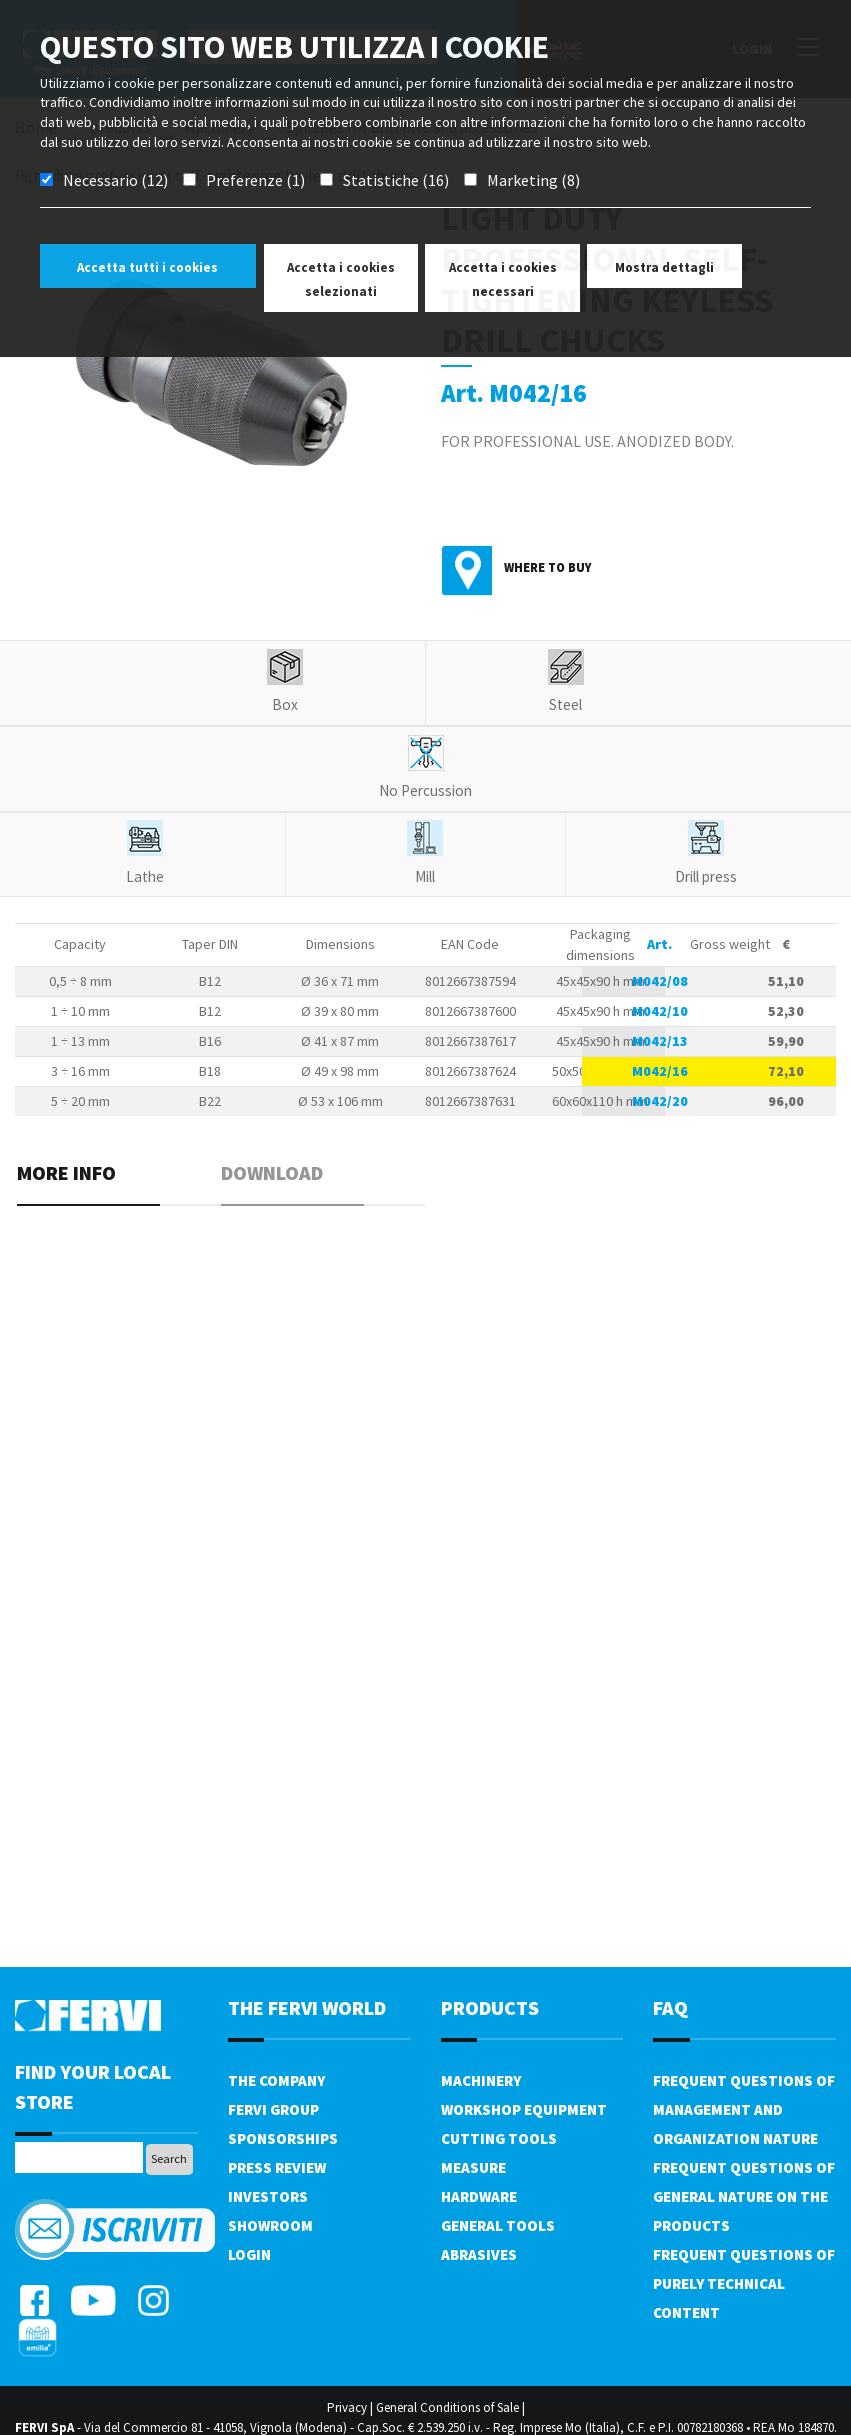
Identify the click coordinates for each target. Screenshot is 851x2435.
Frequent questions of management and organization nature (744, 2109)
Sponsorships (283, 2138)
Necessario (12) (115, 180)
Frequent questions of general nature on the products (744, 2196)
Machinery (481, 2080)
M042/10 (660, 1011)
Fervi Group (273, 2109)
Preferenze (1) (255, 180)
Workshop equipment (524, 2109)
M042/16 (660, 1071)
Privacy (347, 2407)
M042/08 (660, 981)
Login (249, 2254)
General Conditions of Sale (447, 2407)
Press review (277, 2167)
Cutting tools (499, 2138)
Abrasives (479, 2254)
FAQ (670, 2007)
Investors (268, 2196)
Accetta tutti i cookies (147, 267)
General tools (498, 2225)
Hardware (479, 2196)
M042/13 (660, 1041)
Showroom (270, 2225)
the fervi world (307, 2007)
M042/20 (660, 1101)
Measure (473, 2167)
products (490, 2007)
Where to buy (548, 567)
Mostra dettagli (664, 267)
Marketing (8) (533, 180)
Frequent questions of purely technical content (744, 2283)
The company (276, 2080)
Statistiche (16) (396, 180)
